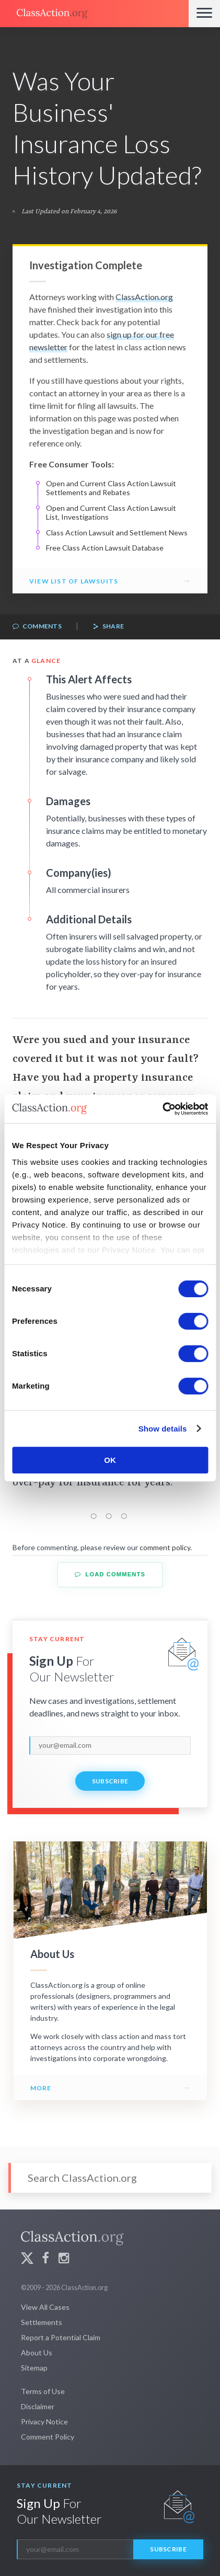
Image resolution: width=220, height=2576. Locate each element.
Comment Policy (47, 2436)
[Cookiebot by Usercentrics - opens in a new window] (162, 1109)
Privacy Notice (44, 2421)
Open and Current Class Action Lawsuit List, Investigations (111, 512)
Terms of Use (43, 2391)
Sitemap (34, 2367)
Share (108, 626)
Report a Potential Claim (60, 2337)
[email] (110, 1745)
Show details (162, 1428)
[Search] (110, 2178)
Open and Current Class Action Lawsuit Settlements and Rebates (111, 488)
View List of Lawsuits (73, 581)
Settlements (41, 2322)
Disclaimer (37, 2406)
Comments (37, 626)
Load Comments (110, 1574)
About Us (36, 2352)
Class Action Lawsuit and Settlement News (117, 532)
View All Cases (45, 2307)
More (41, 2088)
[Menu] (204, 13)
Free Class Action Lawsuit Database (105, 547)
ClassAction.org (144, 297)
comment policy (165, 1547)
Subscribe (110, 1781)
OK (110, 1460)
